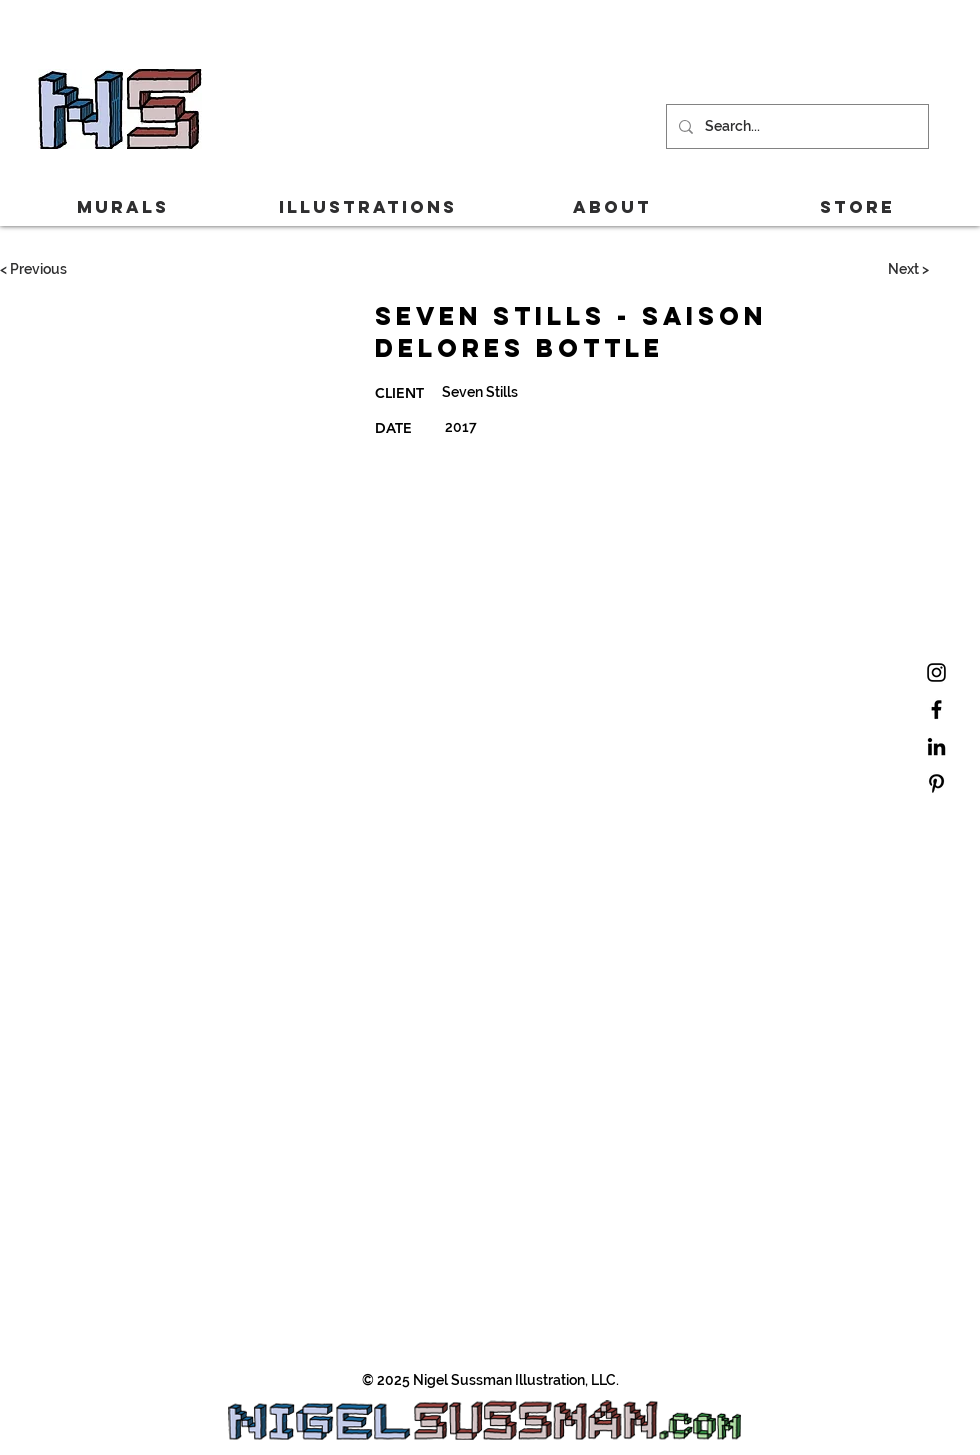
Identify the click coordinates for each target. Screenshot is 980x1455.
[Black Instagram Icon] (936, 672)
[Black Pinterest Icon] (936, 783)
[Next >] (908, 270)
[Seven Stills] (631, 391)
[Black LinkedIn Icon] (936, 746)
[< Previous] (33, 270)
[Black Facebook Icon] (936, 709)
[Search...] (795, 126)
